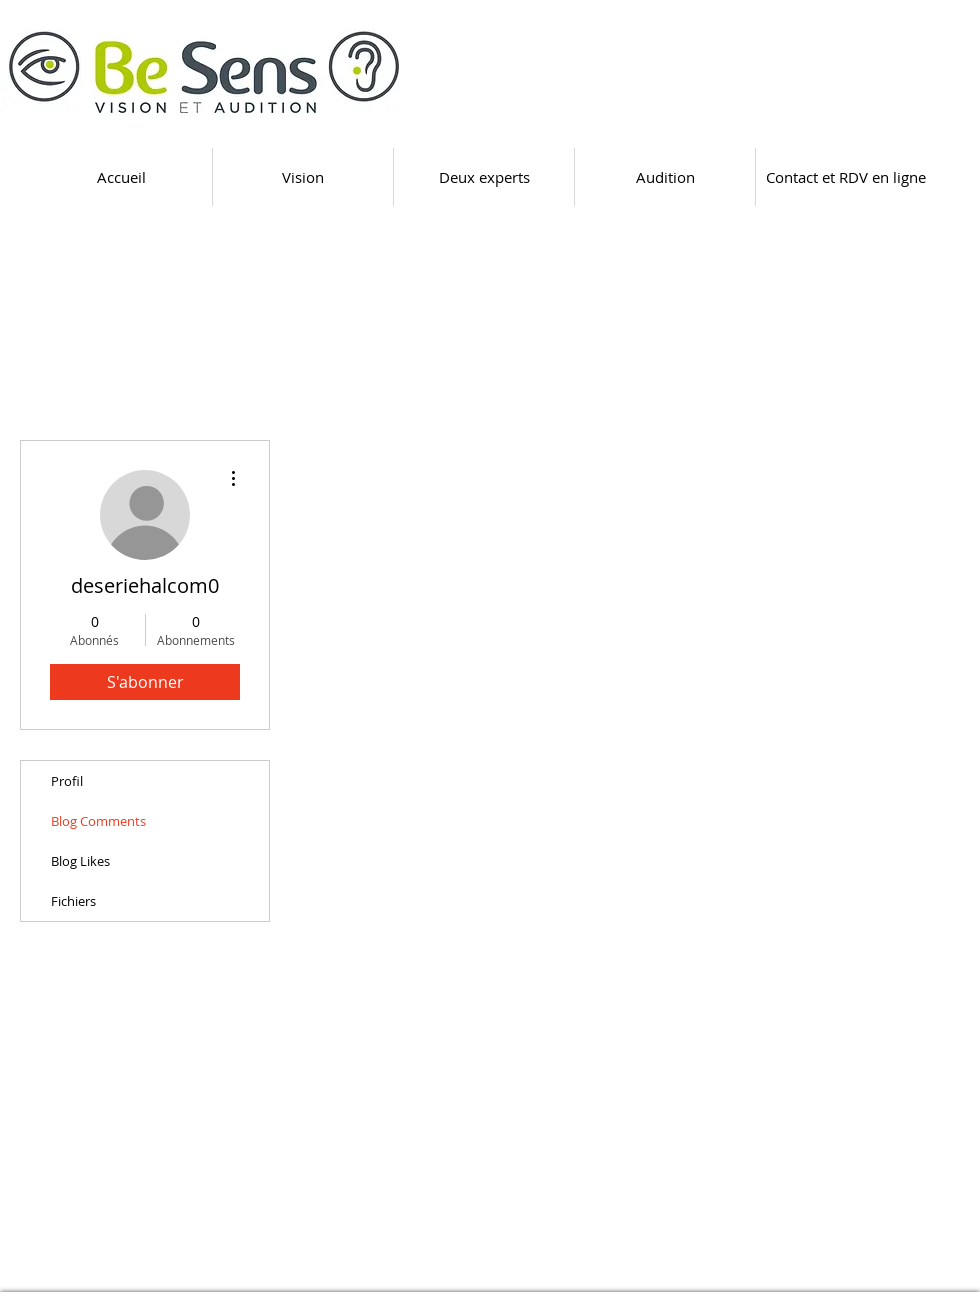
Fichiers (73, 901)
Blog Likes (80, 861)
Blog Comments (98, 821)
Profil (67, 781)
